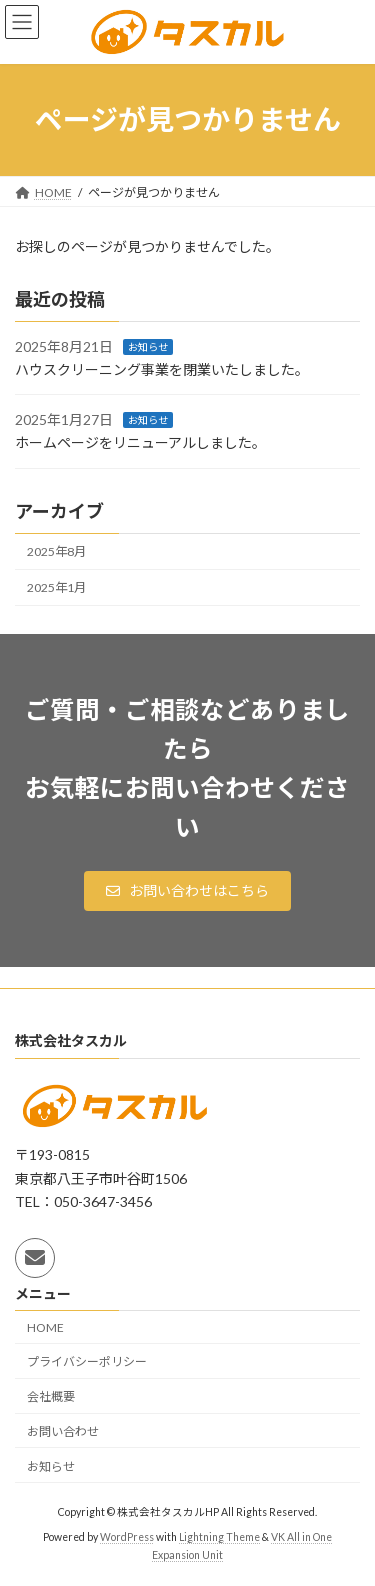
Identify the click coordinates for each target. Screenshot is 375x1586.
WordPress (127, 1537)
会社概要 (51, 1396)
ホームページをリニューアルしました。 (140, 442)
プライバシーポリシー (87, 1361)
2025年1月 (56, 587)
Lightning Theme (219, 1537)
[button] (188, 891)
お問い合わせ (63, 1431)
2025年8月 (56, 551)
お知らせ (148, 347)
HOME (45, 1327)
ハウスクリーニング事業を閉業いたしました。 (162, 369)
